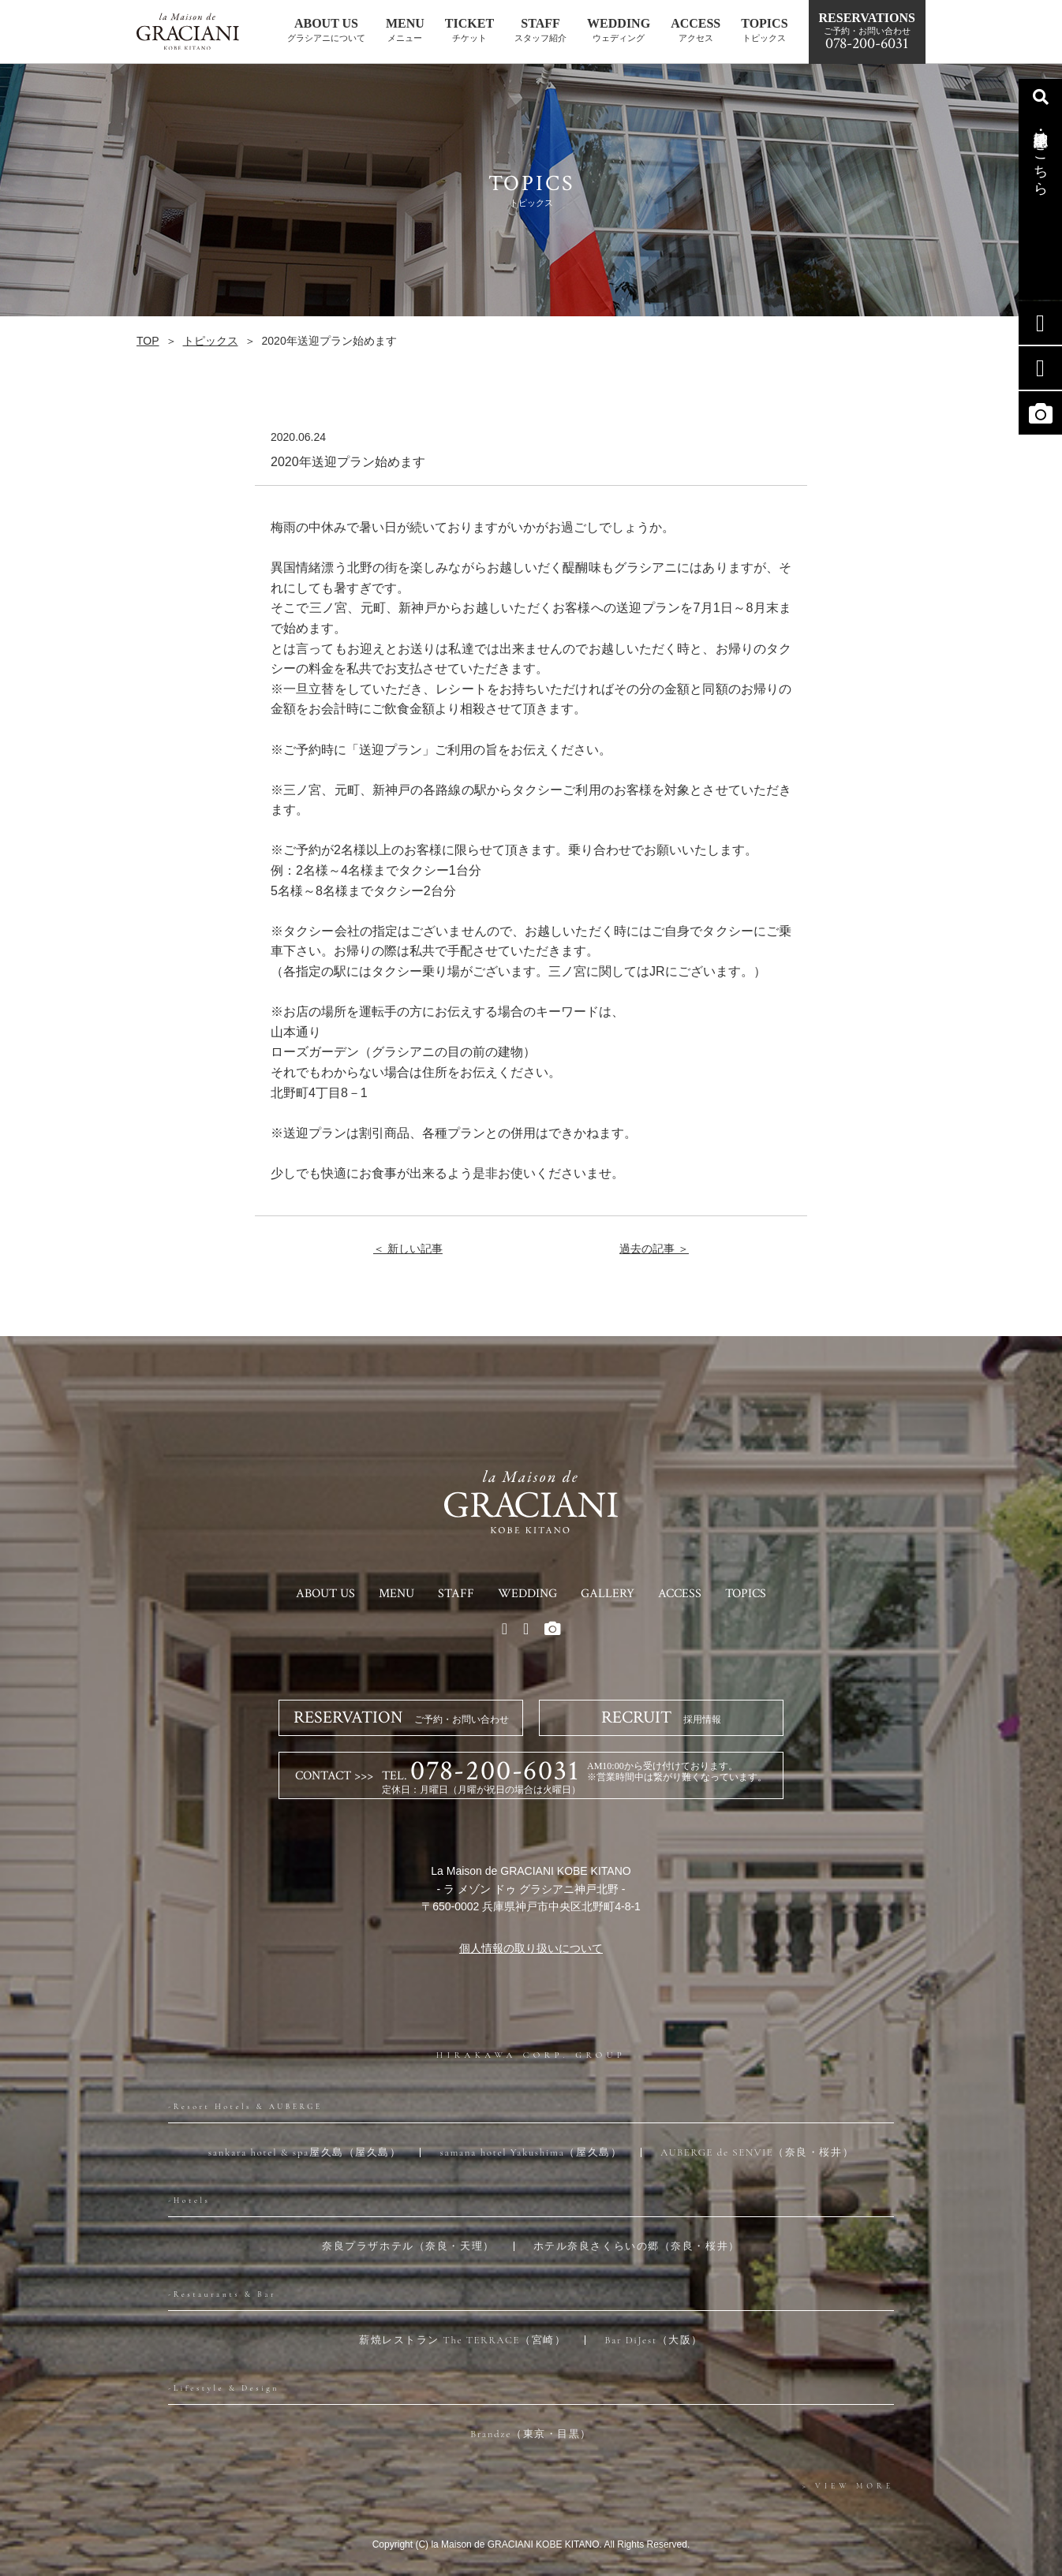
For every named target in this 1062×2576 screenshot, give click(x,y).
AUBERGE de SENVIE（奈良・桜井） (757, 2152)
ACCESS (679, 1593)
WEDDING (527, 1593)
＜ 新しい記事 (408, 1248)
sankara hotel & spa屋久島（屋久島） (305, 2152)
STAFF (456, 1593)
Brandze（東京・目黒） (531, 2434)
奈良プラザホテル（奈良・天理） (408, 2246)
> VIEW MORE (848, 2486)
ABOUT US (325, 1593)
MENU (396, 1593)
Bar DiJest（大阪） (653, 2340)
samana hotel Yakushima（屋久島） (530, 2152)
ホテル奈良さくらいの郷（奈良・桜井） (636, 2246)
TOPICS (745, 1593)
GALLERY (607, 1593)
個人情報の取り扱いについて (531, 1948)
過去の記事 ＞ (654, 1248)
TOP (147, 340)
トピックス (210, 340)
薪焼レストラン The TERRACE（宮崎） (462, 2340)
